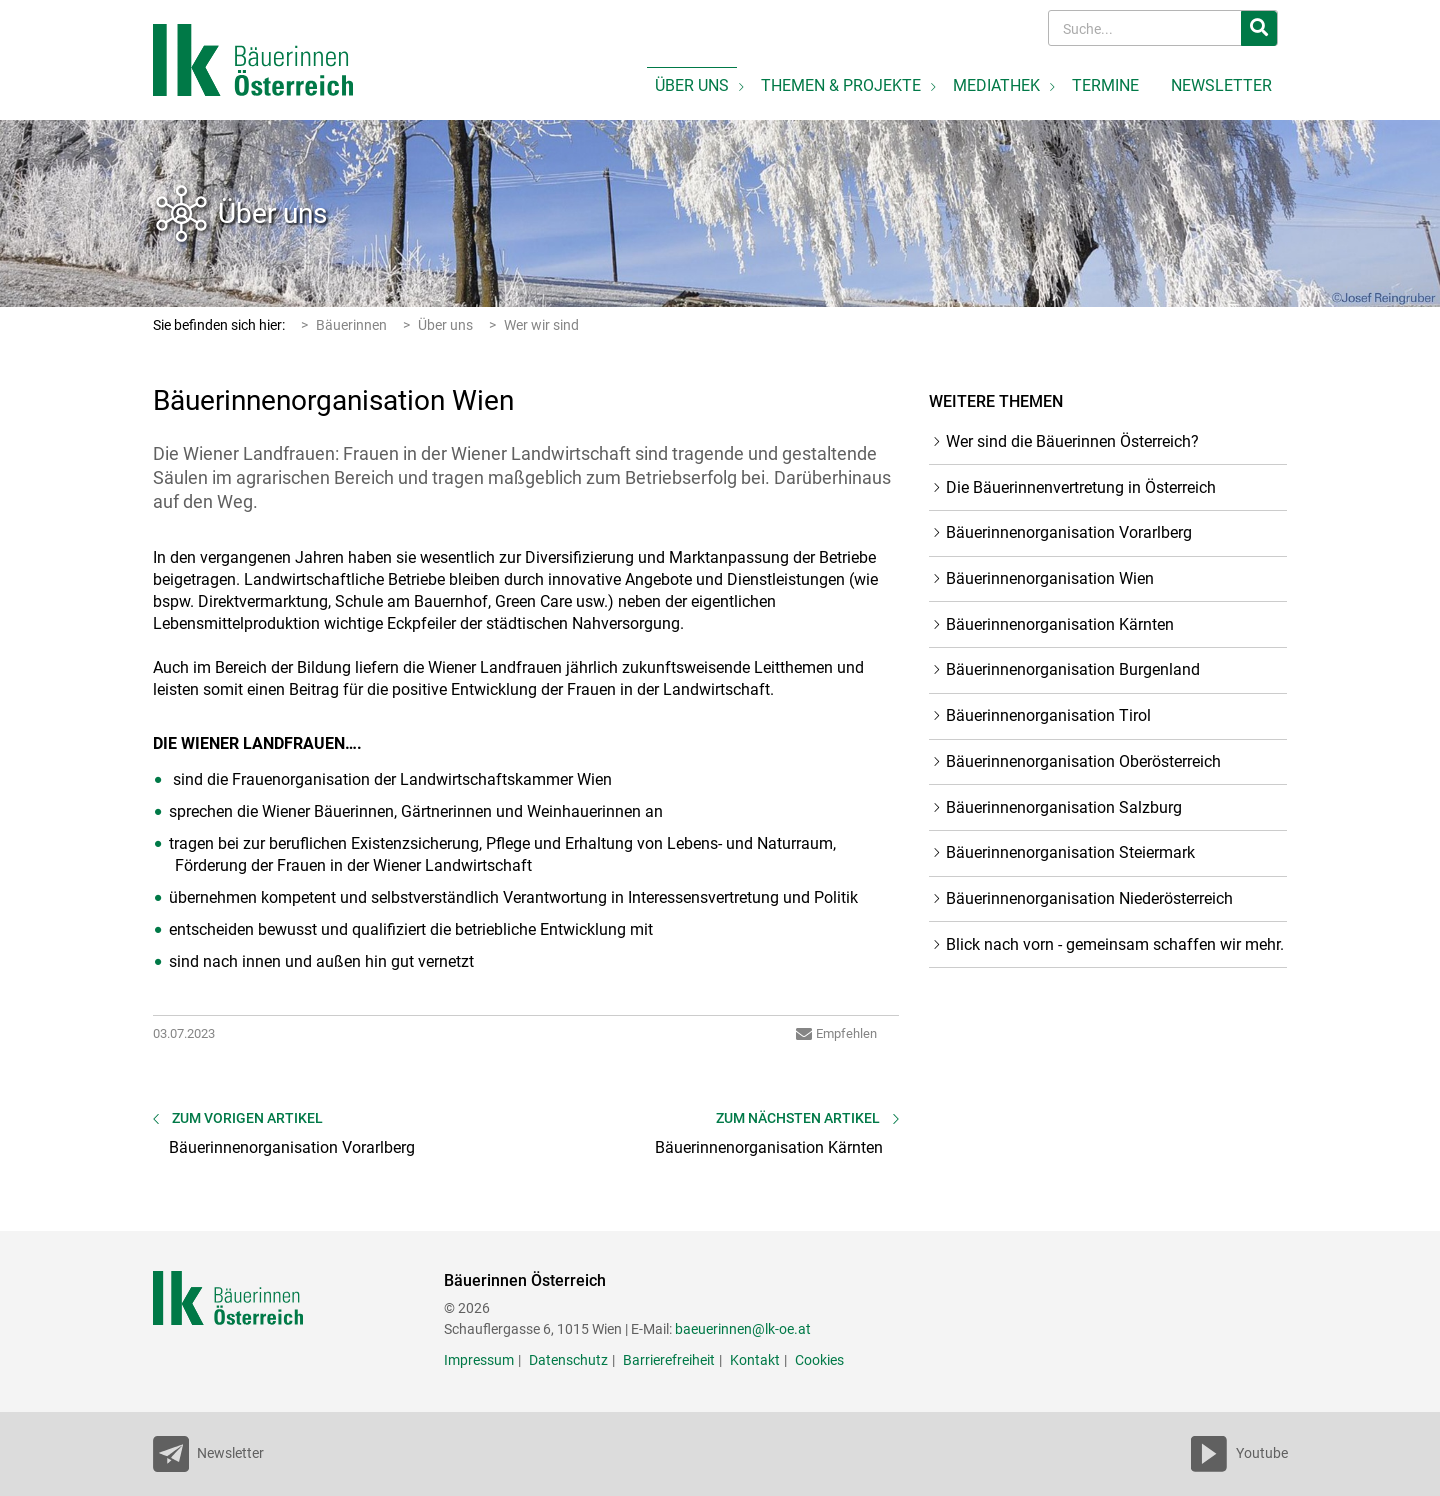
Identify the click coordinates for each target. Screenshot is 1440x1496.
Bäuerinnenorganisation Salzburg (1064, 807)
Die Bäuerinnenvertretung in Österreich (1081, 487)
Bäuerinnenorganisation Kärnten (1060, 624)
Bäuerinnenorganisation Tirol (1048, 715)
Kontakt (755, 1360)
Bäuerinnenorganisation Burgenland (1073, 669)
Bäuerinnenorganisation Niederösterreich (1089, 898)
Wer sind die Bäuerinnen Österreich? (1072, 441)
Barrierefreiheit (669, 1360)
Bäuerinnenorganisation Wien (1050, 578)
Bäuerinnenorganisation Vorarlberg (1069, 532)
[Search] (1146, 28)
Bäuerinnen (351, 325)
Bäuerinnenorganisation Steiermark (1070, 852)
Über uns (272, 213)
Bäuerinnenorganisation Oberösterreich (1083, 761)
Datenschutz (568, 1360)
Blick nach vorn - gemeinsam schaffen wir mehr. (1115, 944)
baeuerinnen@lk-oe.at (743, 1329)
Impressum (479, 1360)
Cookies (819, 1360)
